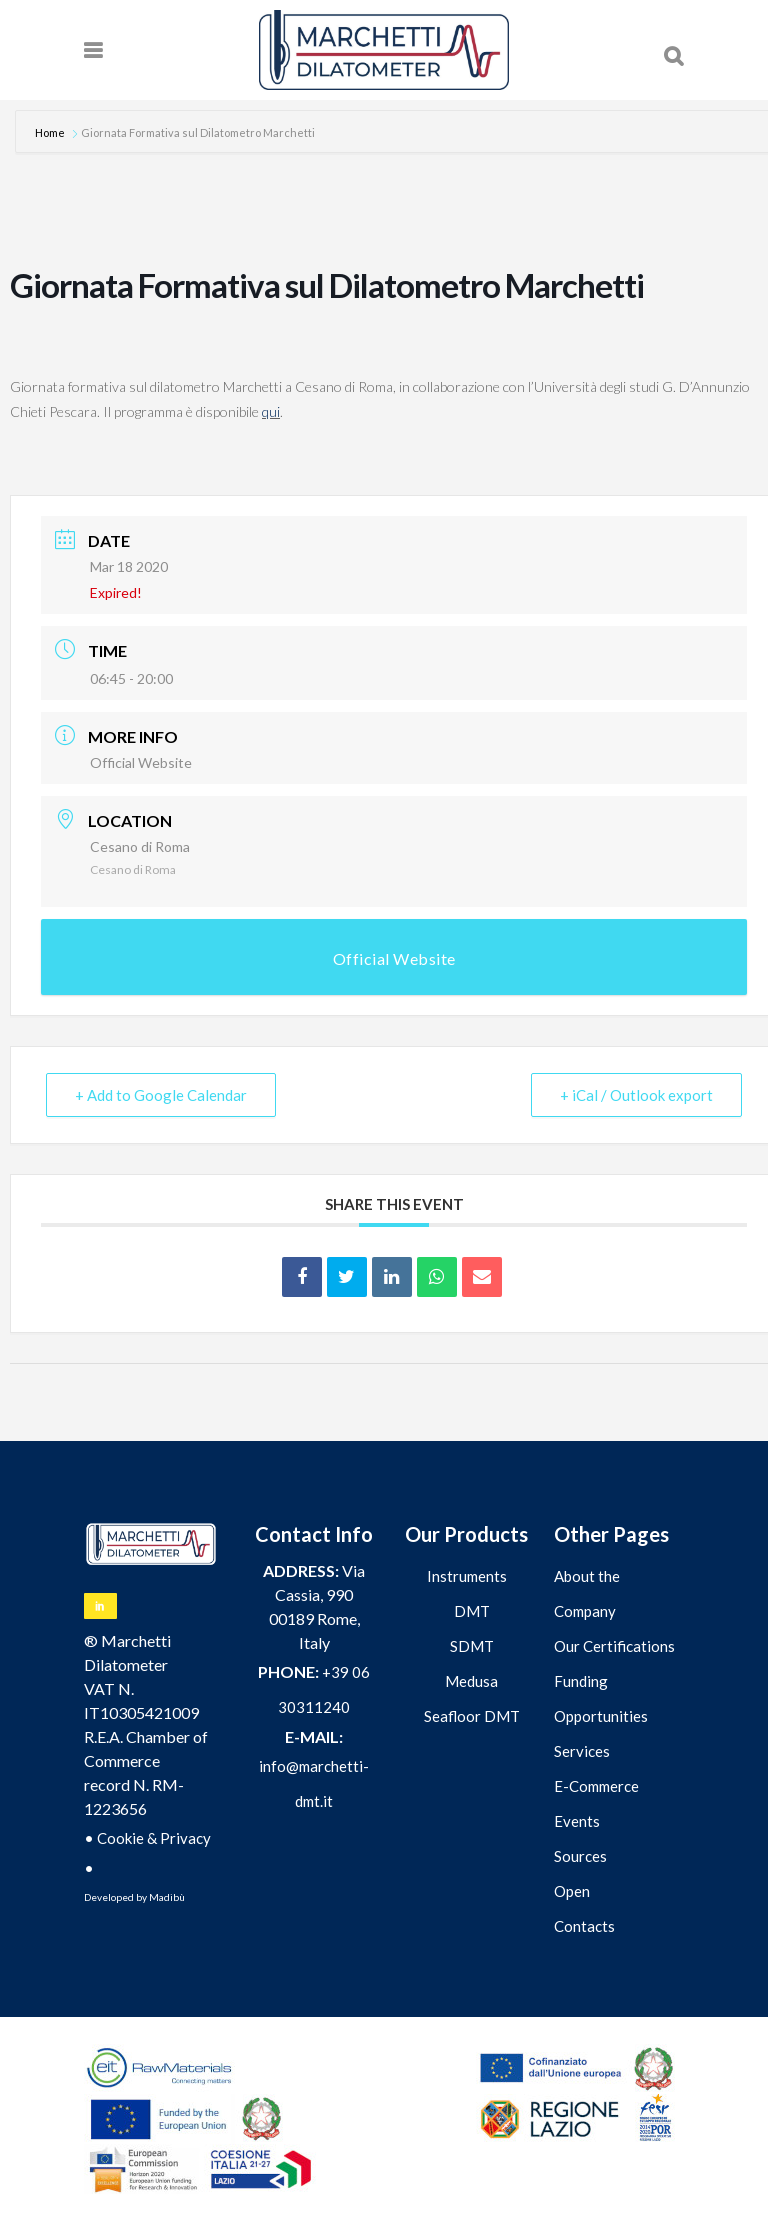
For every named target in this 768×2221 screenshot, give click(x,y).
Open (572, 1891)
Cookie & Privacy (154, 1838)
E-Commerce (596, 1786)
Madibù (167, 1897)
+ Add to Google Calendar (161, 1095)
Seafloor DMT (472, 1716)
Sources (580, 1856)
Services (582, 1751)
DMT (472, 1611)
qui (271, 411)
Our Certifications (614, 1646)
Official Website (141, 762)
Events (577, 1821)
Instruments (467, 1576)
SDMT (472, 1646)
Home (51, 132)
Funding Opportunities (601, 1698)
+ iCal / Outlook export (636, 1095)
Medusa (471, 1681)
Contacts (584, 1926)
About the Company (587, 1593)
